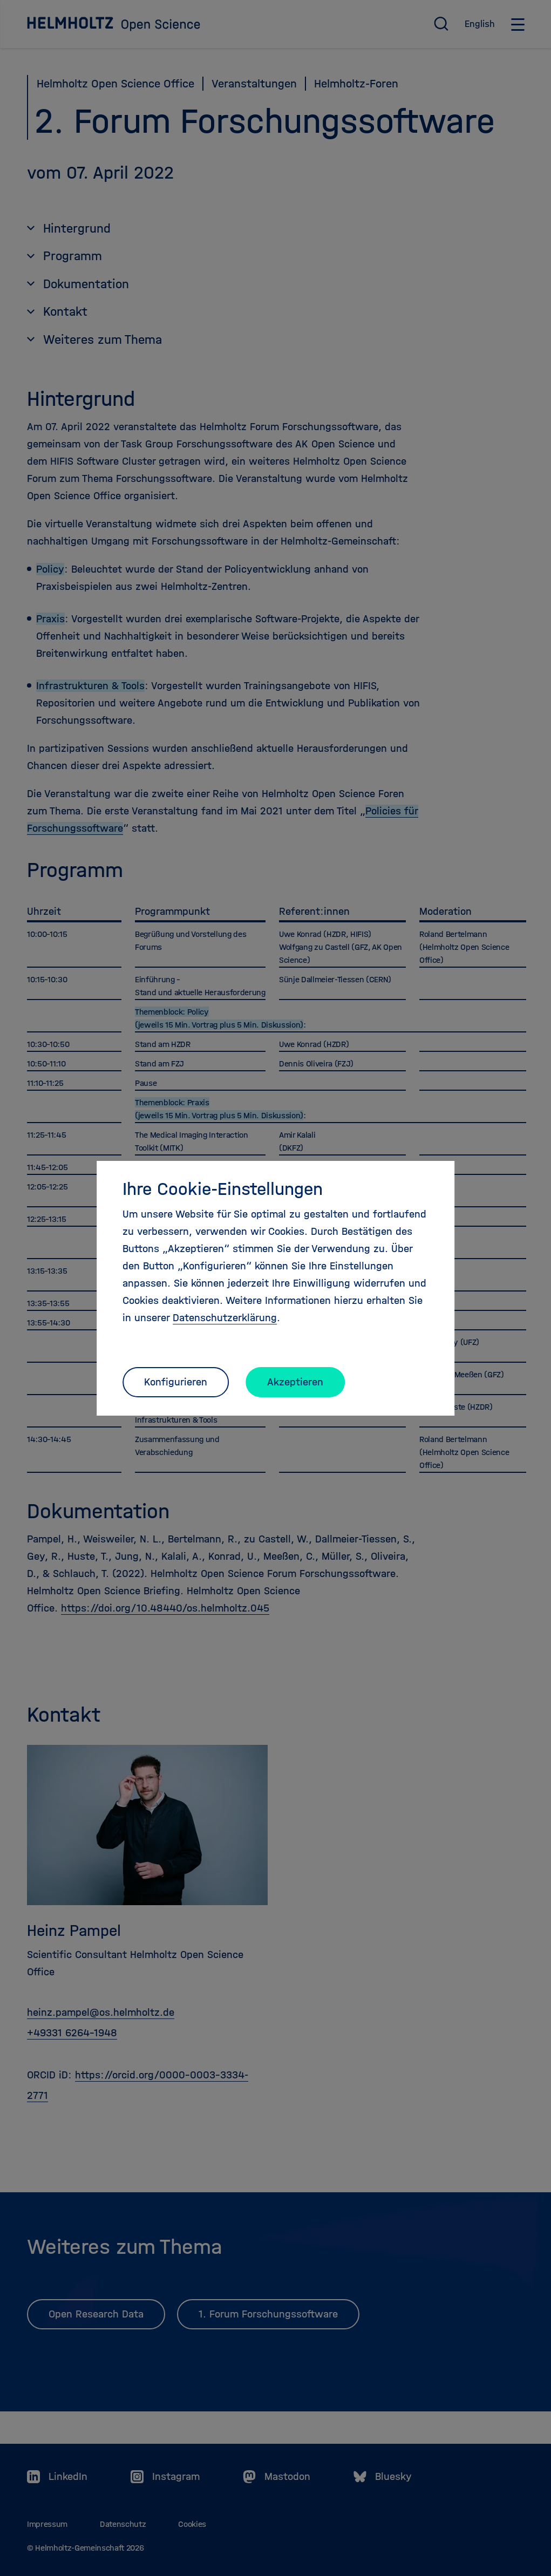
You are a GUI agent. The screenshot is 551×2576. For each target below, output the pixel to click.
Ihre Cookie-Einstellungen (223, 1189)
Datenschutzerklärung (225, 1317)
